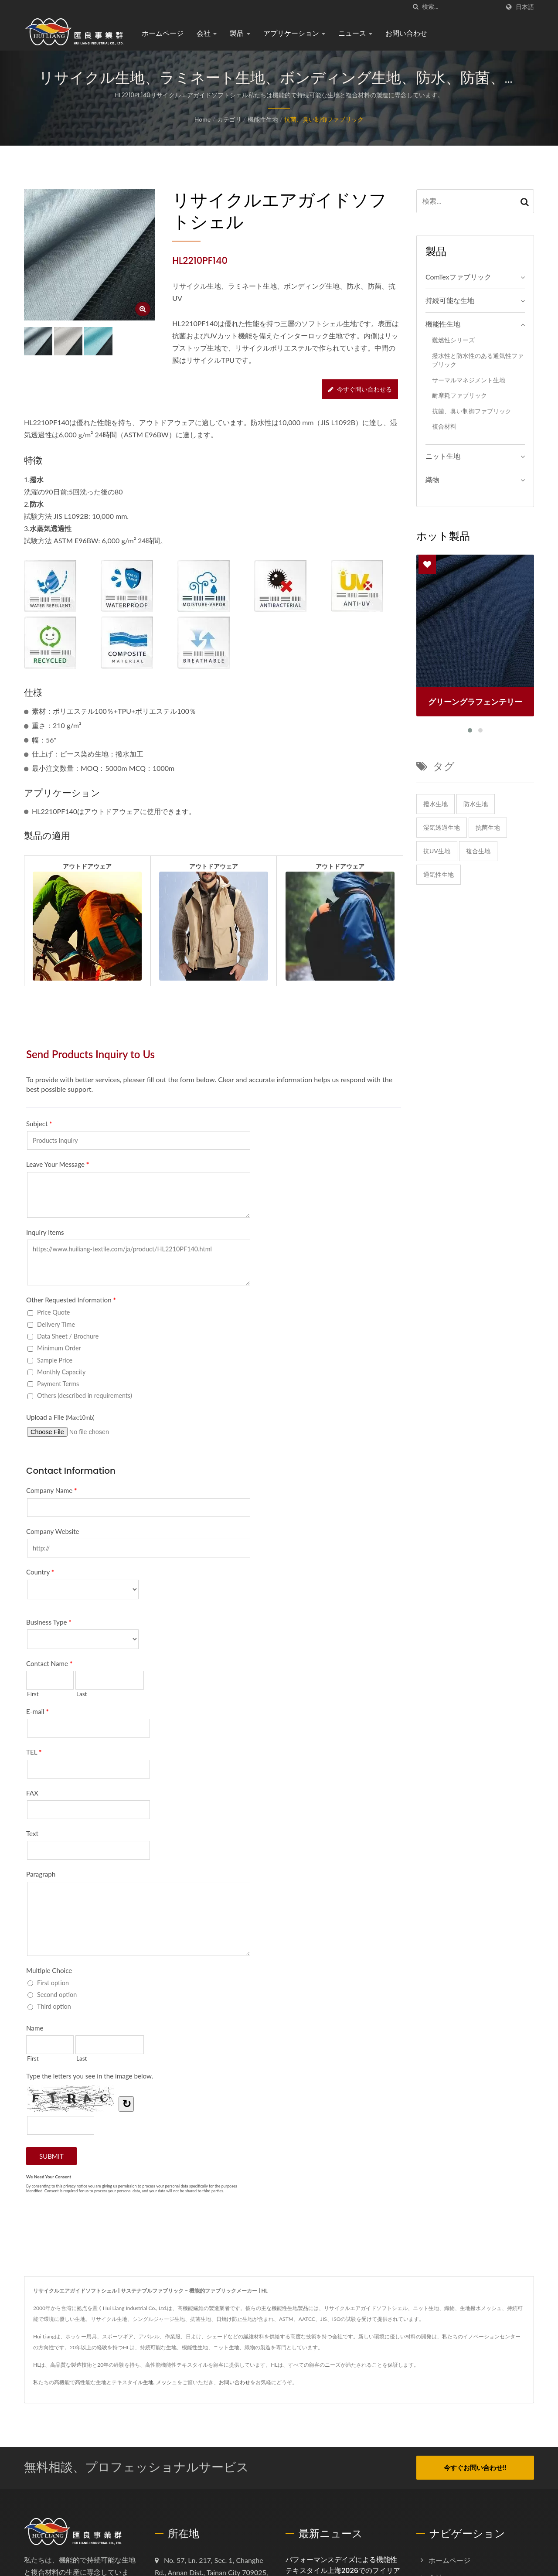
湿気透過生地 (441, 827)
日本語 (525, 6)
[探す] (415, 7)
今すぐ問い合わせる (360, 389)
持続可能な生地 (449, 300)
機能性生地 (263, 119)
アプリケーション (294, 33)
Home (202, 119)
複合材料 (444, 426)
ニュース (355, 33)
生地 (148, 2382)
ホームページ (163, 33)
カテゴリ (229, 119)
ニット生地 (442, 456)
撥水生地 (435, 804)
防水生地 (475, 804)
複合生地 (478, 851)
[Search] (461, 7)
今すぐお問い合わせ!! (475, 2467)
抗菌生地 (488, 827)
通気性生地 (438, 874)
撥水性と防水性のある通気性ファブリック (478, 360)
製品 (240, 33)
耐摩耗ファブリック (459, 395)
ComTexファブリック (458, 277)
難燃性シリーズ (453, 340)
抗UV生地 (436, 851)
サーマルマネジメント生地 (468, 380)
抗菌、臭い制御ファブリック (324, 119)
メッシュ (166, 2382)
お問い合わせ (406, 33)
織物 (432, 479)
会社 (207, 33)
